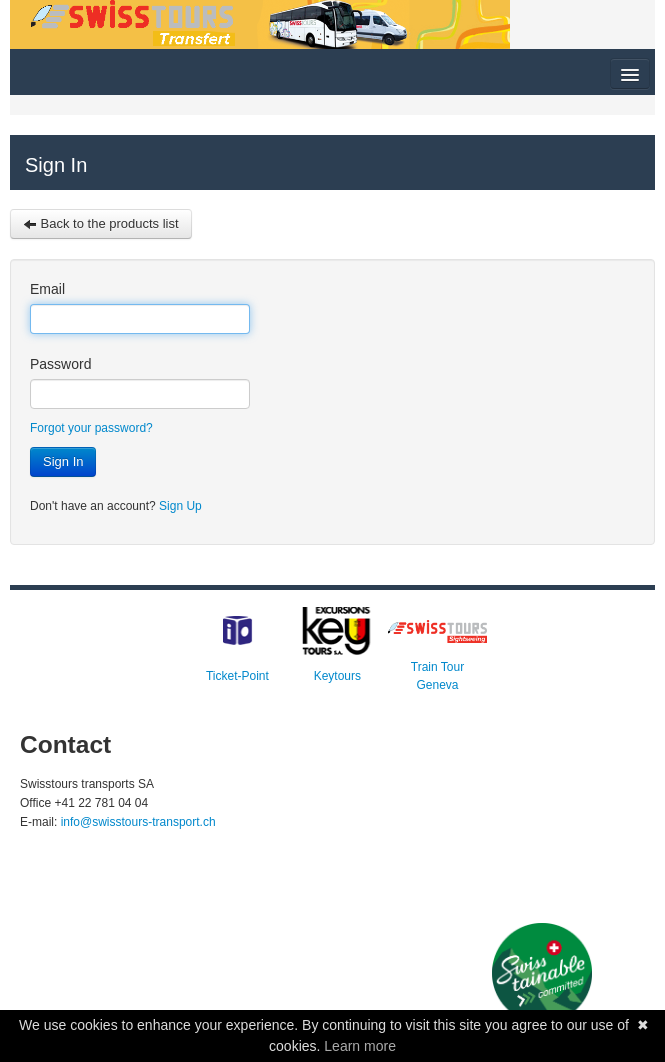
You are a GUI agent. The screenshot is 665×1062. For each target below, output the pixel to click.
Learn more (360, 1046)
